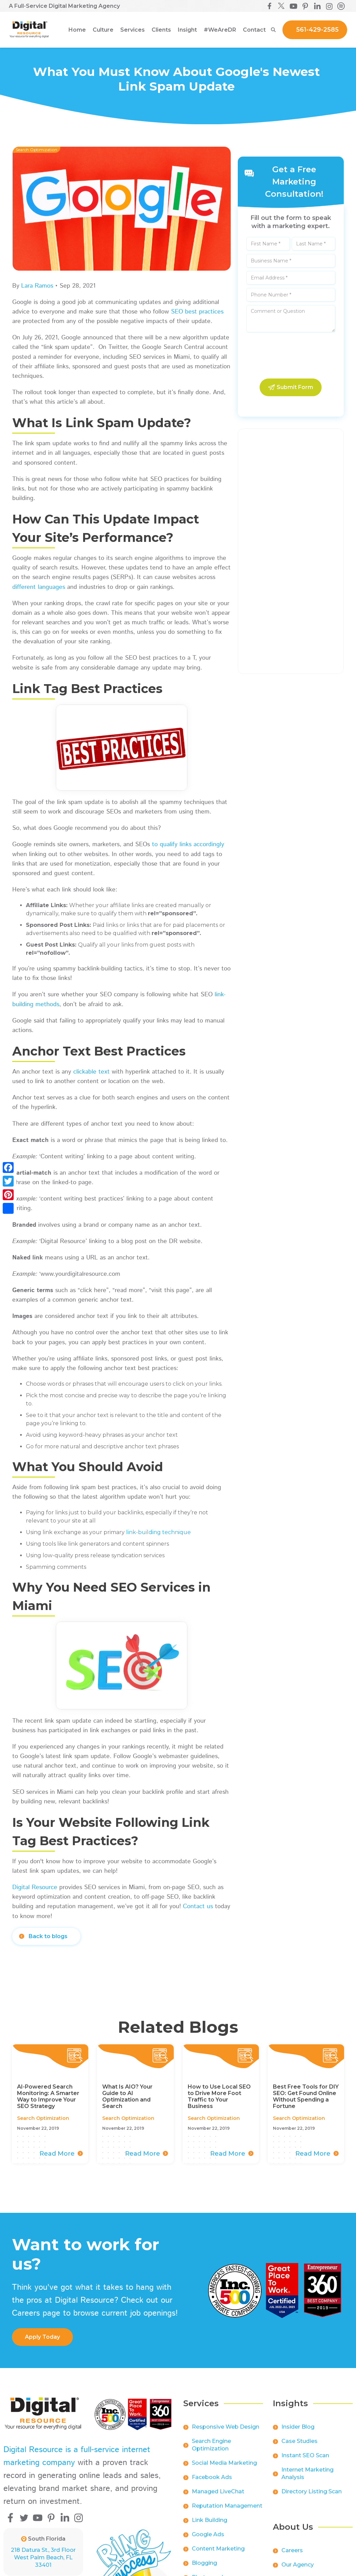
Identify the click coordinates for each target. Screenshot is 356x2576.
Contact (254, 30)
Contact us (198, 1906)
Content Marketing (218, 2554)
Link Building (209, 2526)
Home (77, 30)
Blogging (204, 2568)
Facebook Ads (212, 2483)
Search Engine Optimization (211, 2451)
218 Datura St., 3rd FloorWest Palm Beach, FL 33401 (43, 2557)
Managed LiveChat (218, 2497)
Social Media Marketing (224, 2468)
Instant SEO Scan (305, 2461)
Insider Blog (297, 2432)
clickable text (91, 1071)
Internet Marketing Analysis (307, 2479)
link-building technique (158, 1532)
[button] (103, 30)
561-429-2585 (317, 29)
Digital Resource (34, 1887)
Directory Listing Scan (311, 2497)
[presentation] (290, 355)
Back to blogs (48, 1936)
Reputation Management (227, 2511)
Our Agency (297, 2570)
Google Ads (208, 2540)
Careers (292, 2556)
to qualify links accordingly (188, 844)
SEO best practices (197, 311)
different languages (38, 587)
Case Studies (299, 2447)
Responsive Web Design (225, 2432)
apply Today (42, 2337)
